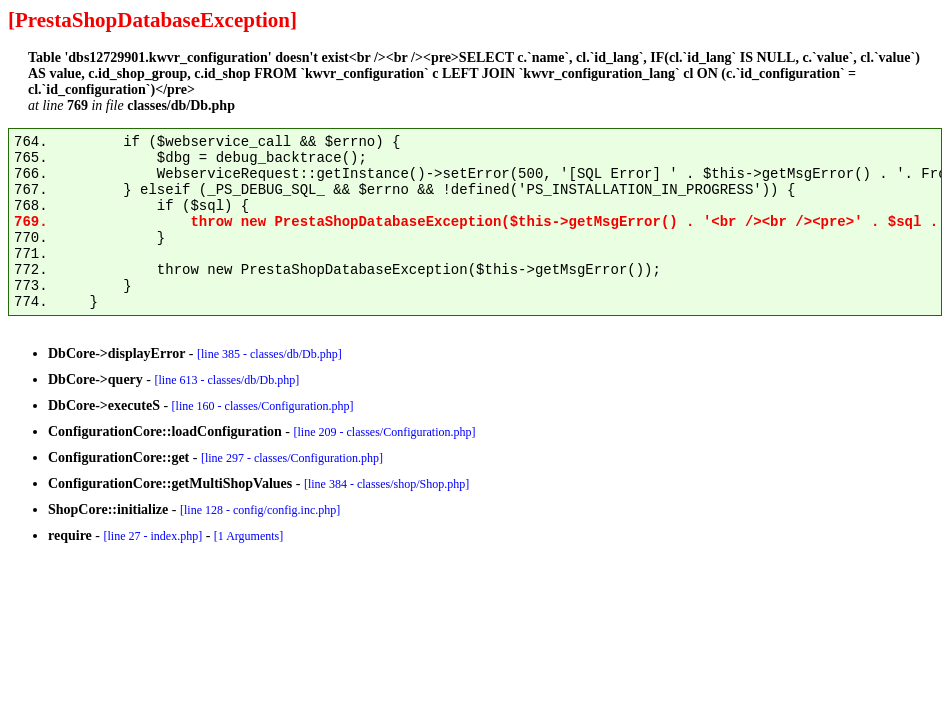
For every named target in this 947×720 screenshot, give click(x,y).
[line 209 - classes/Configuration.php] (385, 432)
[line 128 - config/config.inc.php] (260, 510)
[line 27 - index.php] (152, 536)
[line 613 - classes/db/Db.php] (227, 380)
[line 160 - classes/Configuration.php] (263, 406)
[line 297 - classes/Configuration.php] (292, 458)
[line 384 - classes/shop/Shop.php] (386, 484)
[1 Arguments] (248, 536)
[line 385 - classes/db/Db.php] (269, 354)
